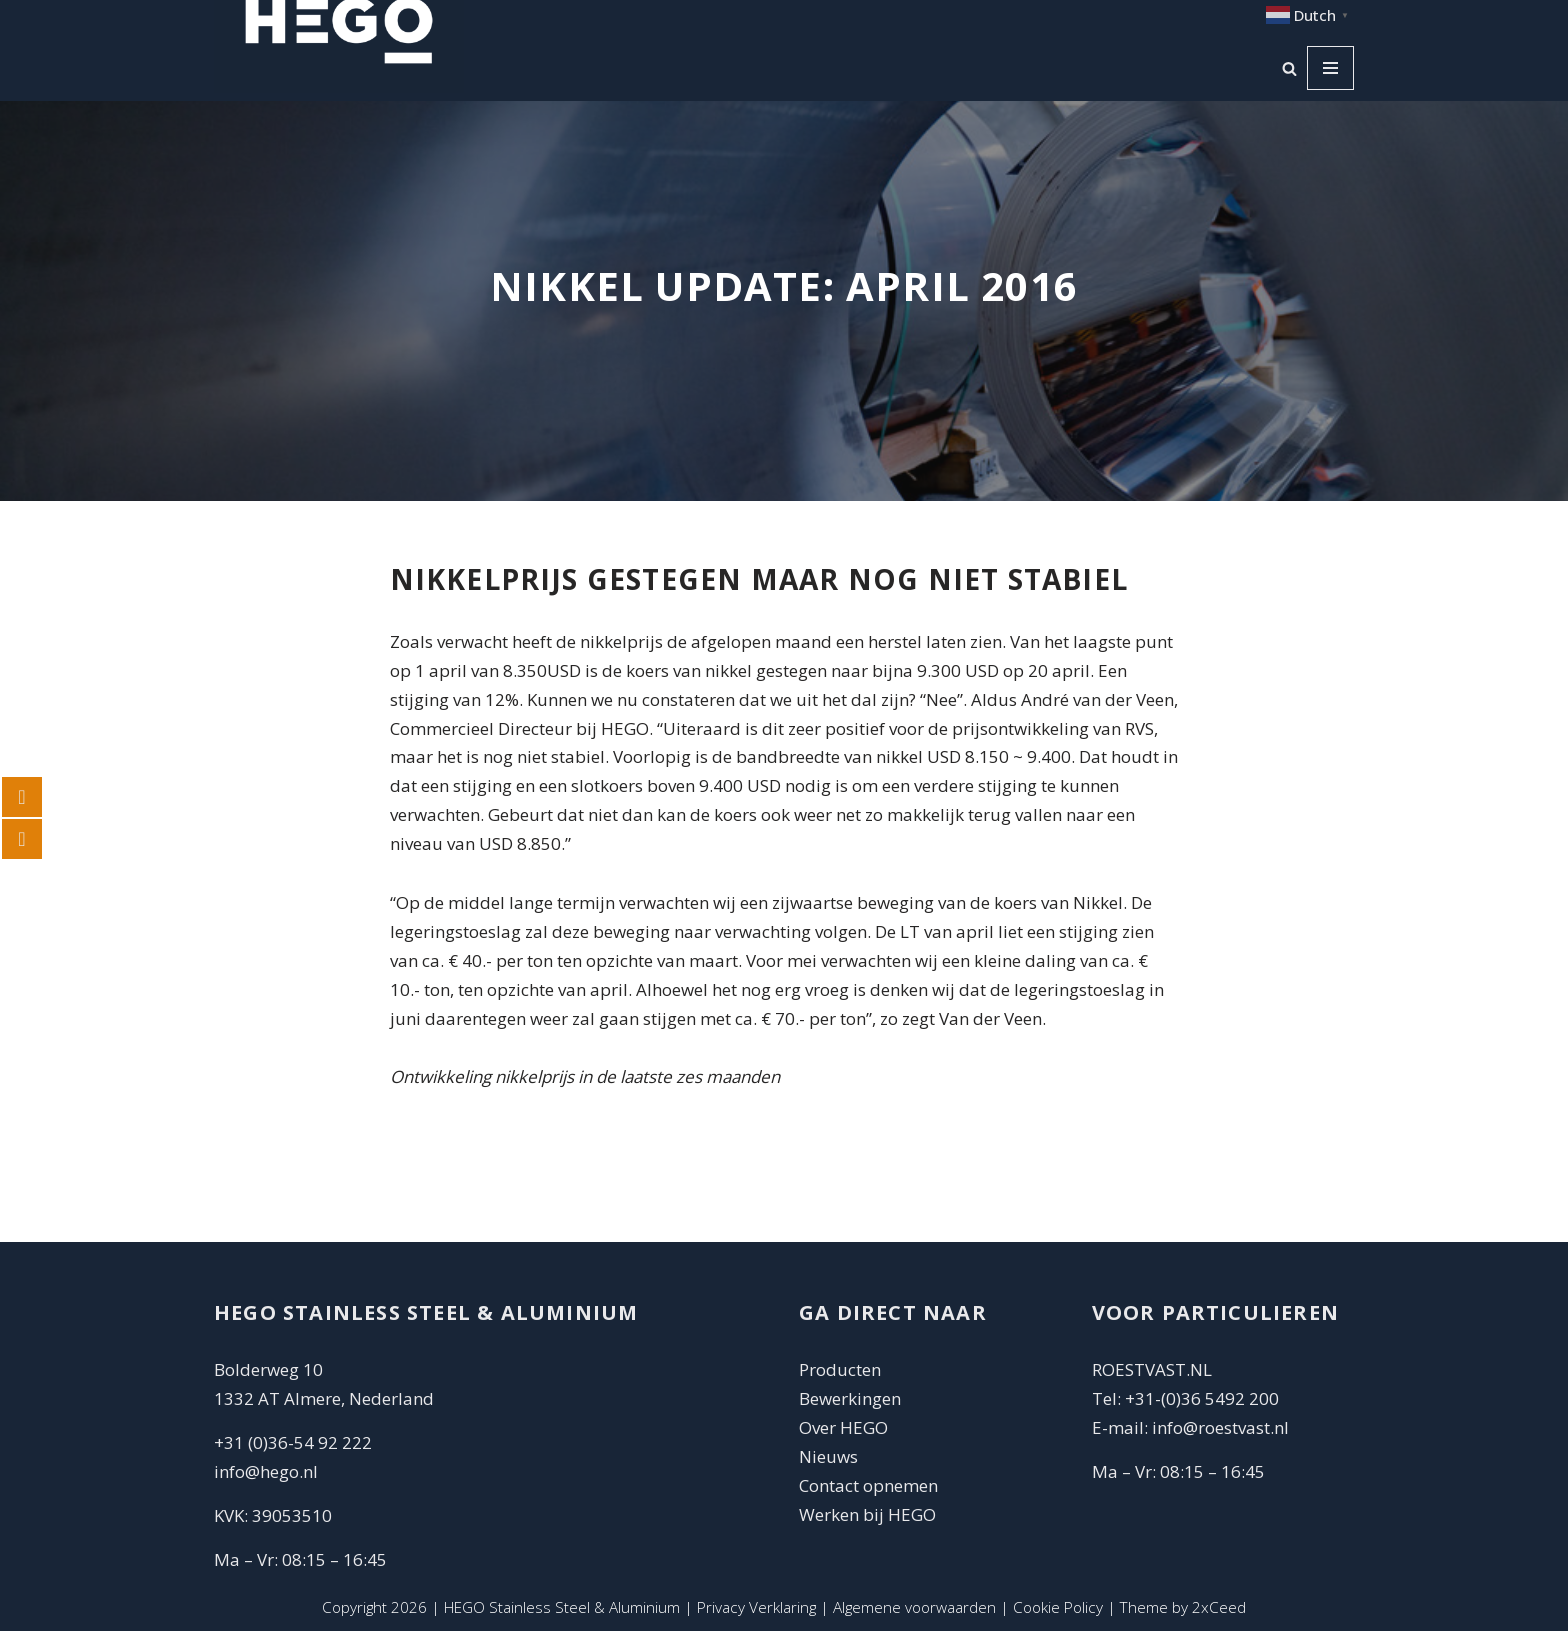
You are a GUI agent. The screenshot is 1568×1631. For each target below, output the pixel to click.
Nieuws (828, 1456)
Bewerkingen (850, 1398)
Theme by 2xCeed (1183, 1607)
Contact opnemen (870, 1485)
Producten (840, 1369)
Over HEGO (843, 1427)
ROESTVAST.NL (1152, 1369)
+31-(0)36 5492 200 (1202, 1398)
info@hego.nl (266, 1471)
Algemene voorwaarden (914, 1607)
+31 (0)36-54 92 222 (293, 1442)
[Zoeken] (1289, 68)
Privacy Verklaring (756, 1607)
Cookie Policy (1058, 1607)
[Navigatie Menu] (1330, 68)
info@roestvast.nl (1220, 1427)
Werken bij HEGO (867, 1514)
